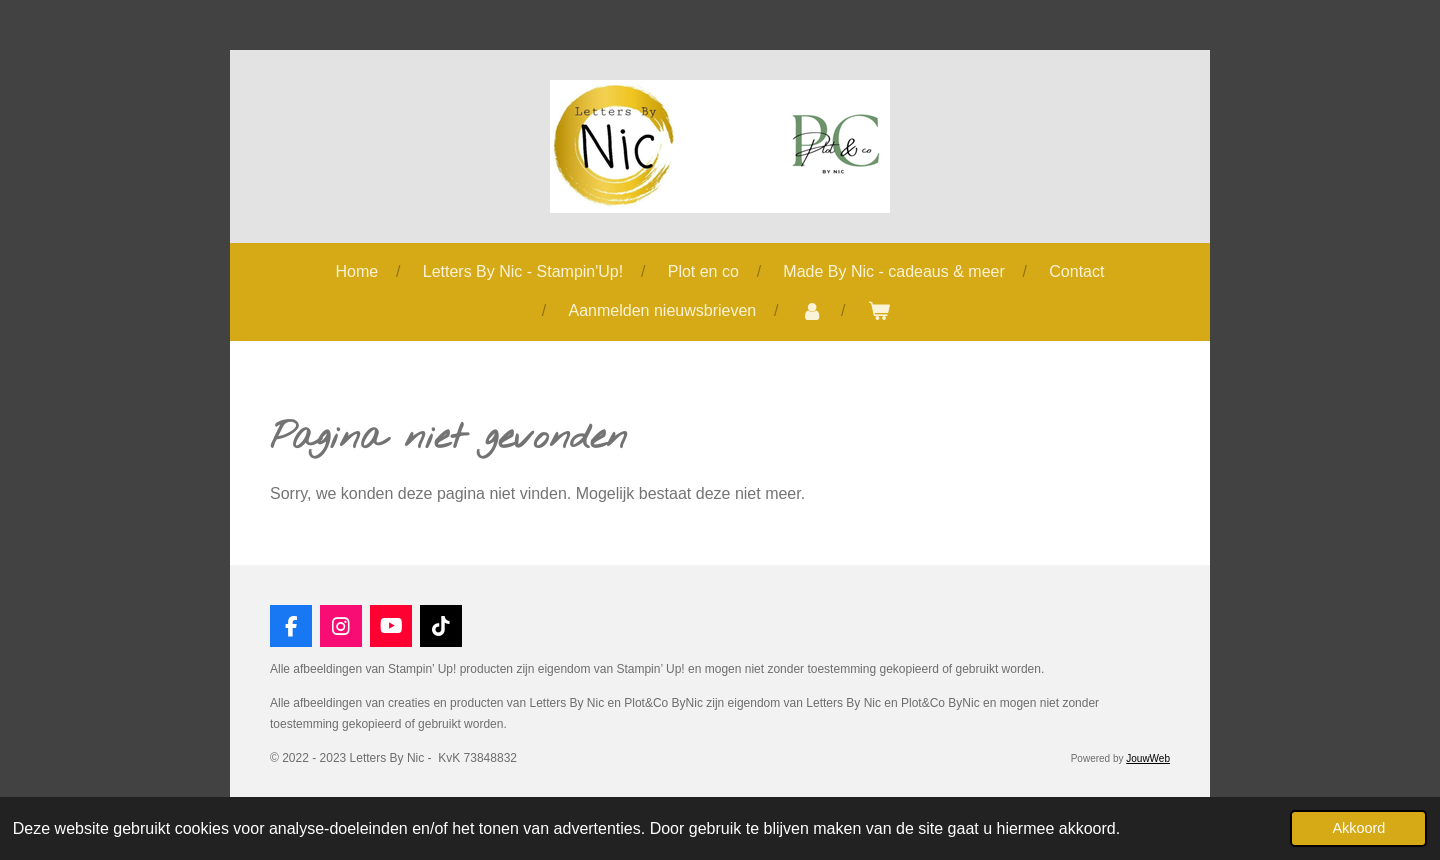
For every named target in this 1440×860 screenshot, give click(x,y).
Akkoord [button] (1358, 828)
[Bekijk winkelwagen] (879, 311)
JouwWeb (1148, 758)
